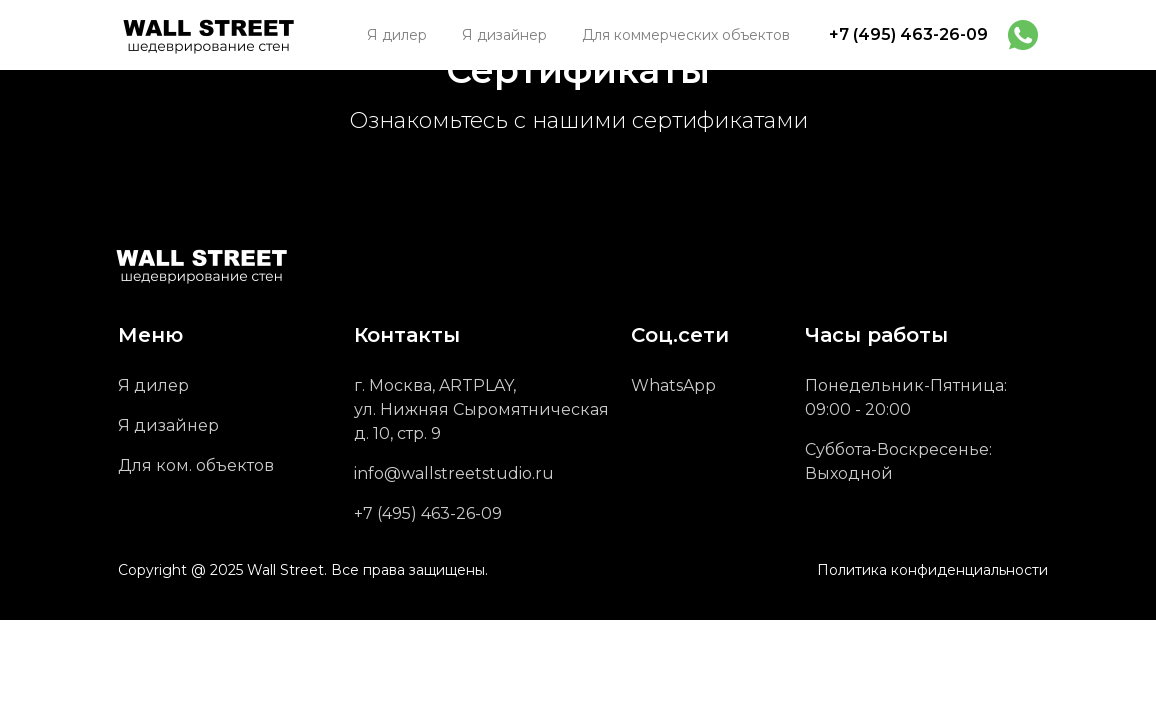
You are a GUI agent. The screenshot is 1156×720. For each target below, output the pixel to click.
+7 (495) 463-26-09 (908, 34)
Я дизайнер (168, 425)
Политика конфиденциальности (932, 570)
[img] (1023, 35)
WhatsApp (673, 385)
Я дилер (153, 385)
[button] (686, 35)
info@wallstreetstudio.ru (454, 473)
